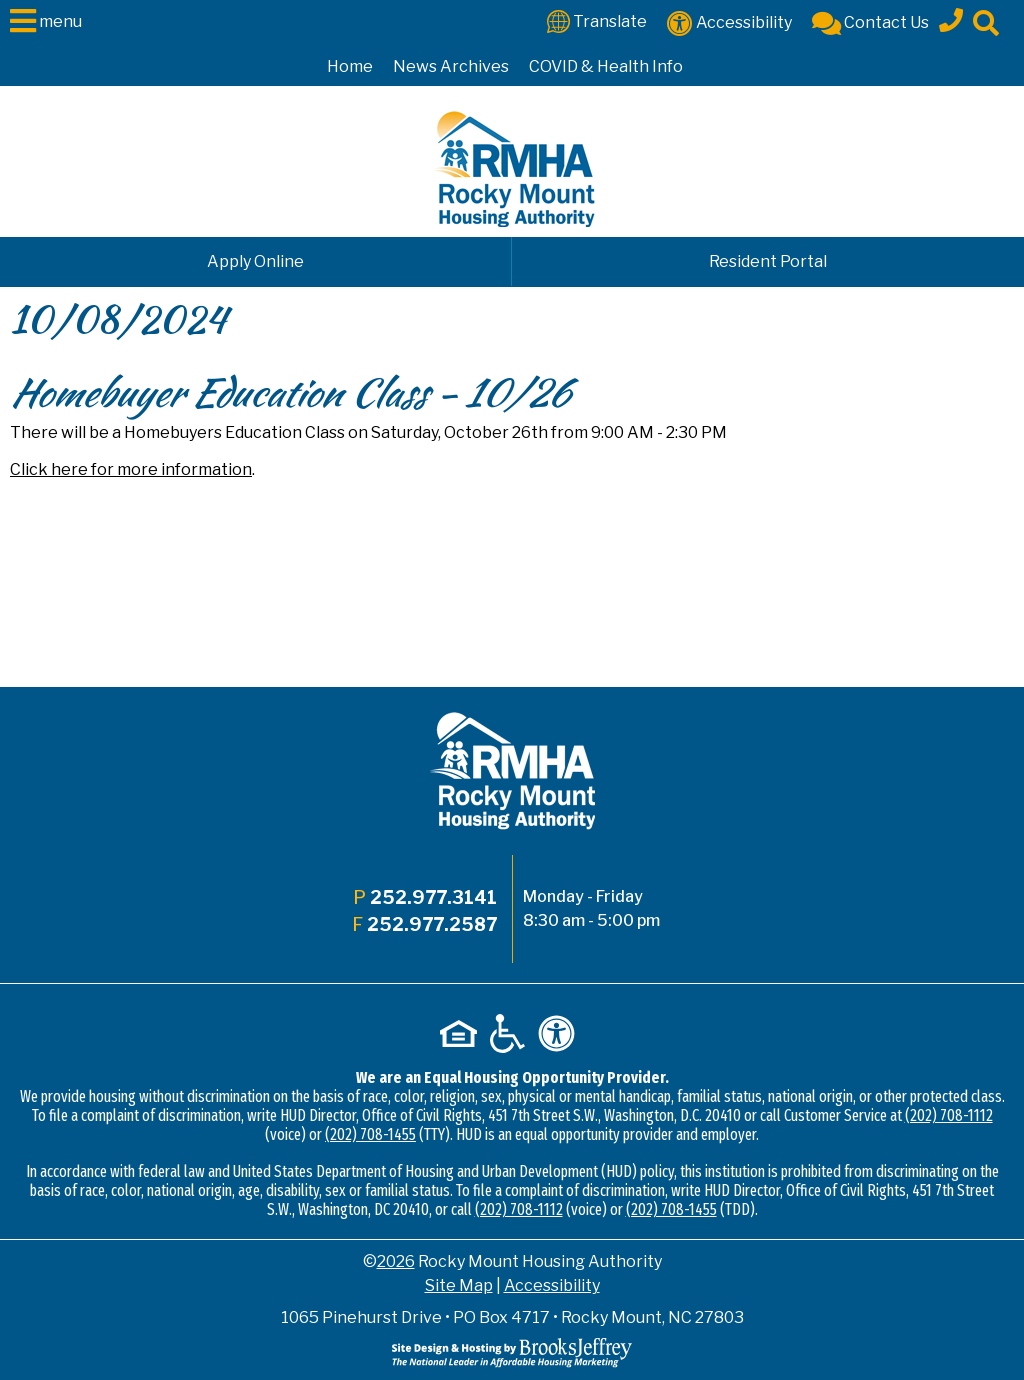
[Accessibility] (729, 21)
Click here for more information (131, 469)
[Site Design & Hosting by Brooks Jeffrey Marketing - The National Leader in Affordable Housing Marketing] (512, 1351)
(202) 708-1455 (370, 1134)
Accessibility (552, 1285)
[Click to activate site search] (986, 21)
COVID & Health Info (606, 66)
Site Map (459, 1285)
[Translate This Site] (597, 20)
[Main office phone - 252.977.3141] (951, 17)
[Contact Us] (870, 21)
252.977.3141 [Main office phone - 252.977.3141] (433, 897)
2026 (396, 1261)
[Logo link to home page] (512, 169)
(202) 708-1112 (949, 1115)
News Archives (451, 66)
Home (350, 66)
